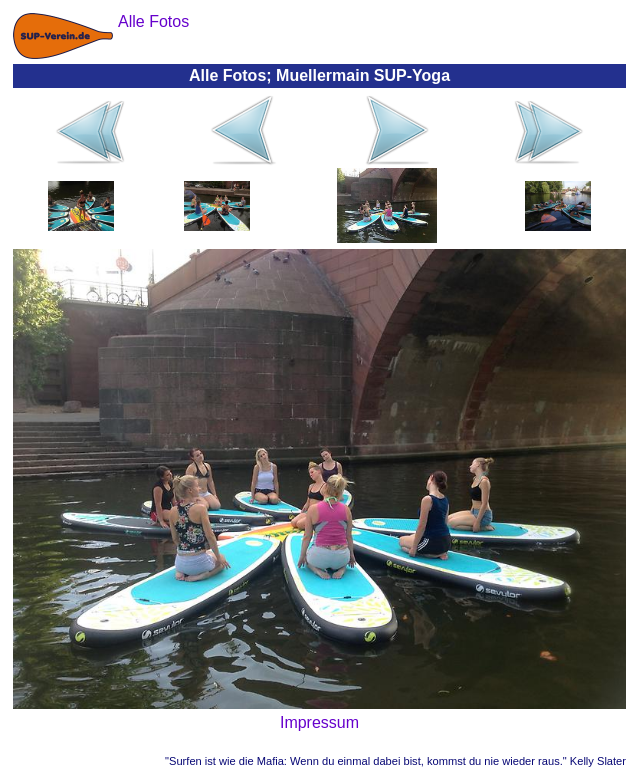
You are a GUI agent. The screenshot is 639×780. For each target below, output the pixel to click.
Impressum (319, 722)
